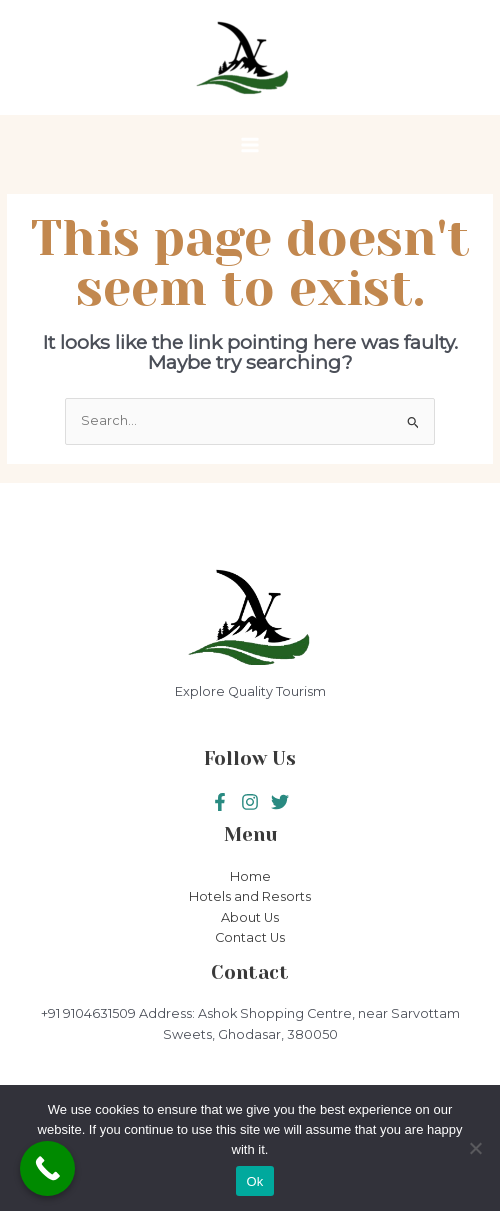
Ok (254, 1181)
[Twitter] (250, 802)
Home (250, 876)
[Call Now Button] (47, 1168)
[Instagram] (280, 802)
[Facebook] (220, 802)
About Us (250, 917)
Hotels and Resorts (250, 896)
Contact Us (250, 937)
